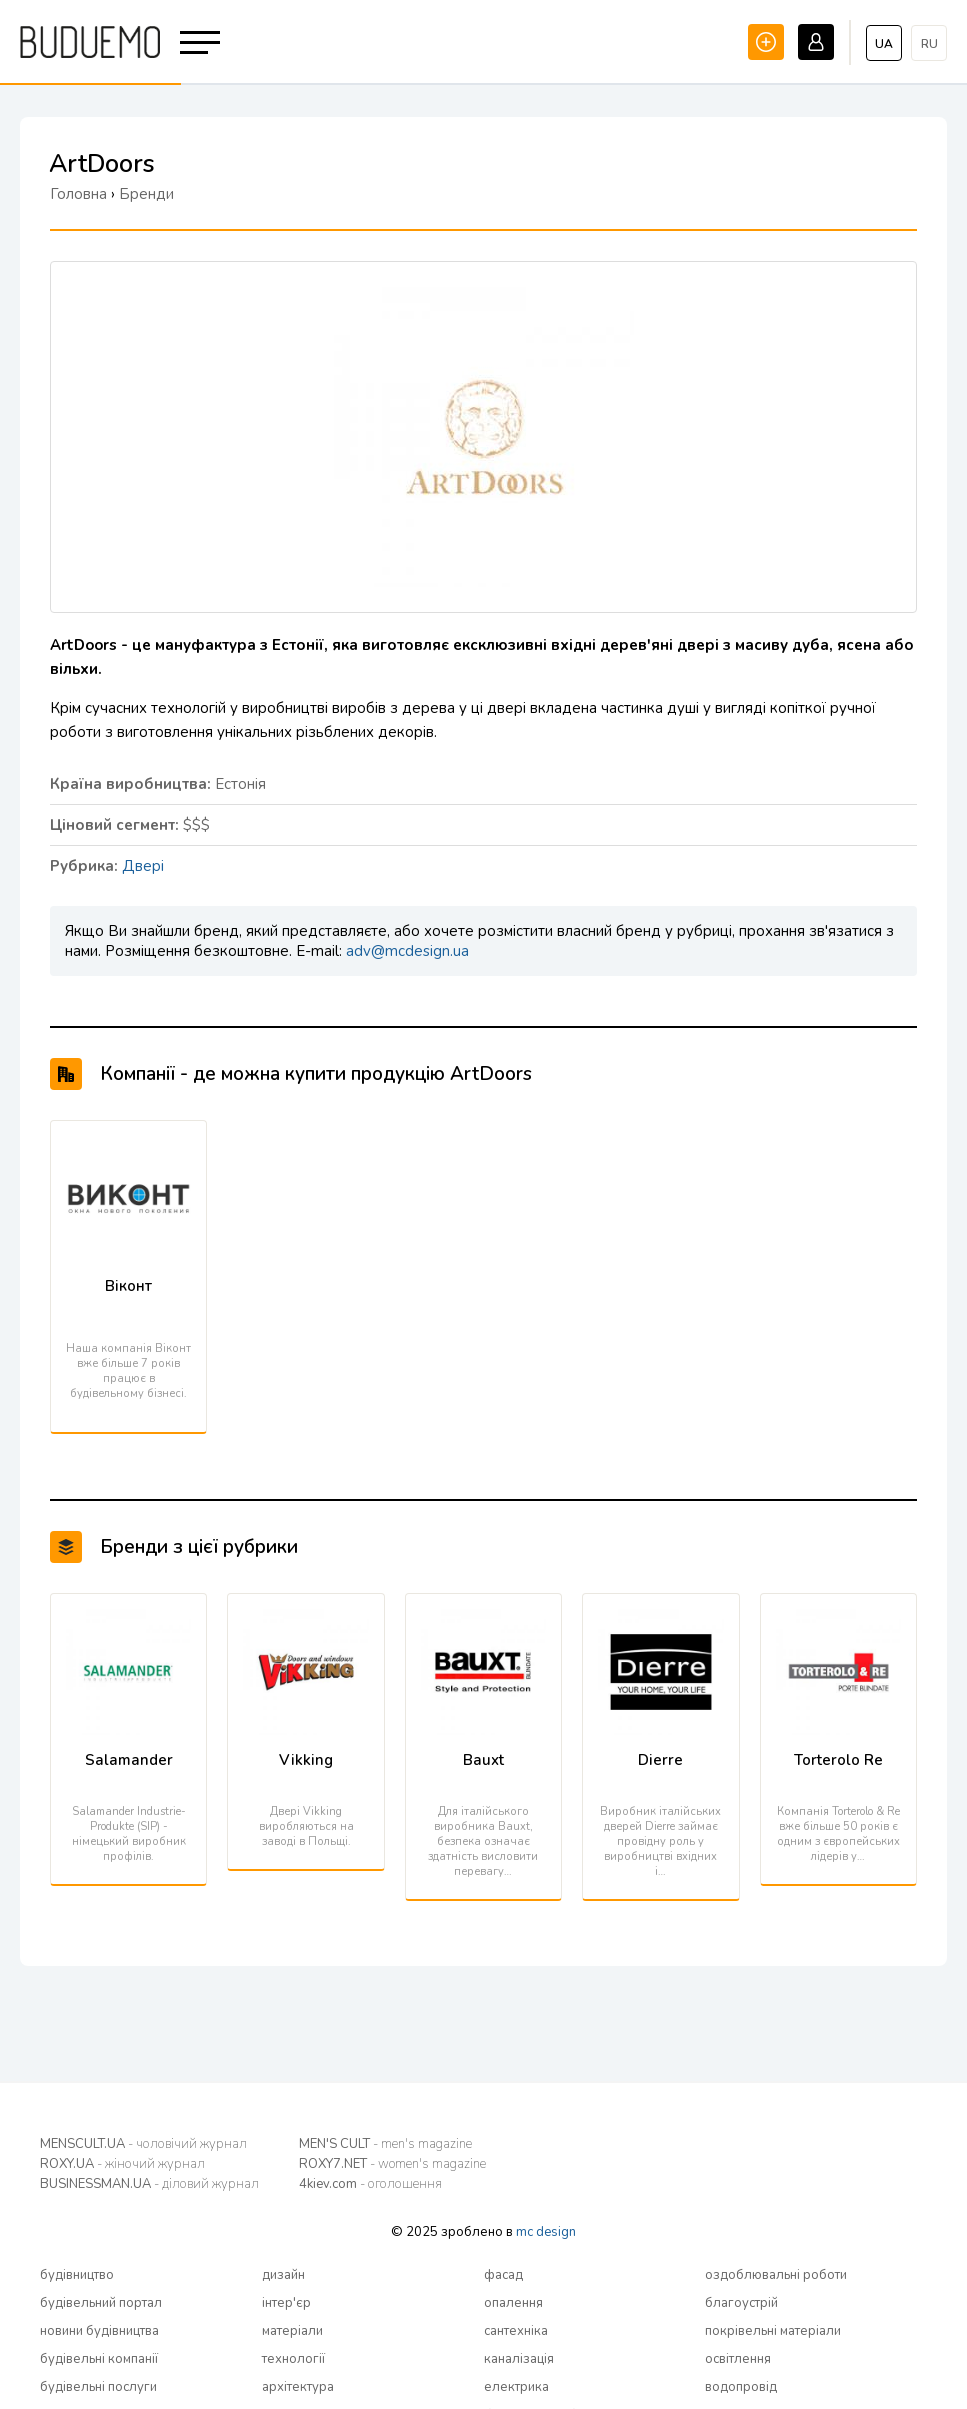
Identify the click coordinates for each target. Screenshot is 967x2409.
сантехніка (516, 2331)
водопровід (741, 2387)
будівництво (77, 2275)
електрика (516, 2387)
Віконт (128, 1286)
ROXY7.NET (392, 2164)
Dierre (660, 1760)
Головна (78, 194)
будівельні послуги (98, 2387)
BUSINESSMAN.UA (149, 2184)
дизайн (283, 2275)
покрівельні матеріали (773, 2331)
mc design (546, 2232)
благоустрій (741, 2303)
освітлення (738, 2359)
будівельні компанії (99, 2359)
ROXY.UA (122, 2164)
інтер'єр (286, 2303)
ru (929, 44)
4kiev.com (370, 2184)
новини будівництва (99, 2331)
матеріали (292, 2331)
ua (884, 44)
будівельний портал (101, 2303)
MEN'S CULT (385, 2144)
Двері (143, 866)
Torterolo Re (838, 1760)
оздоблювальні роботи (776, 2275)
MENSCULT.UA (143, 2144)
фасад (503, 2275)
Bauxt (483, 1760)
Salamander (129, 1760)
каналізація (519, 2359)
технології (293, 2359)
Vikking (306, 1760)
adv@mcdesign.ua (407, 951)
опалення (513, 2303)
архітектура (298, 2387)
